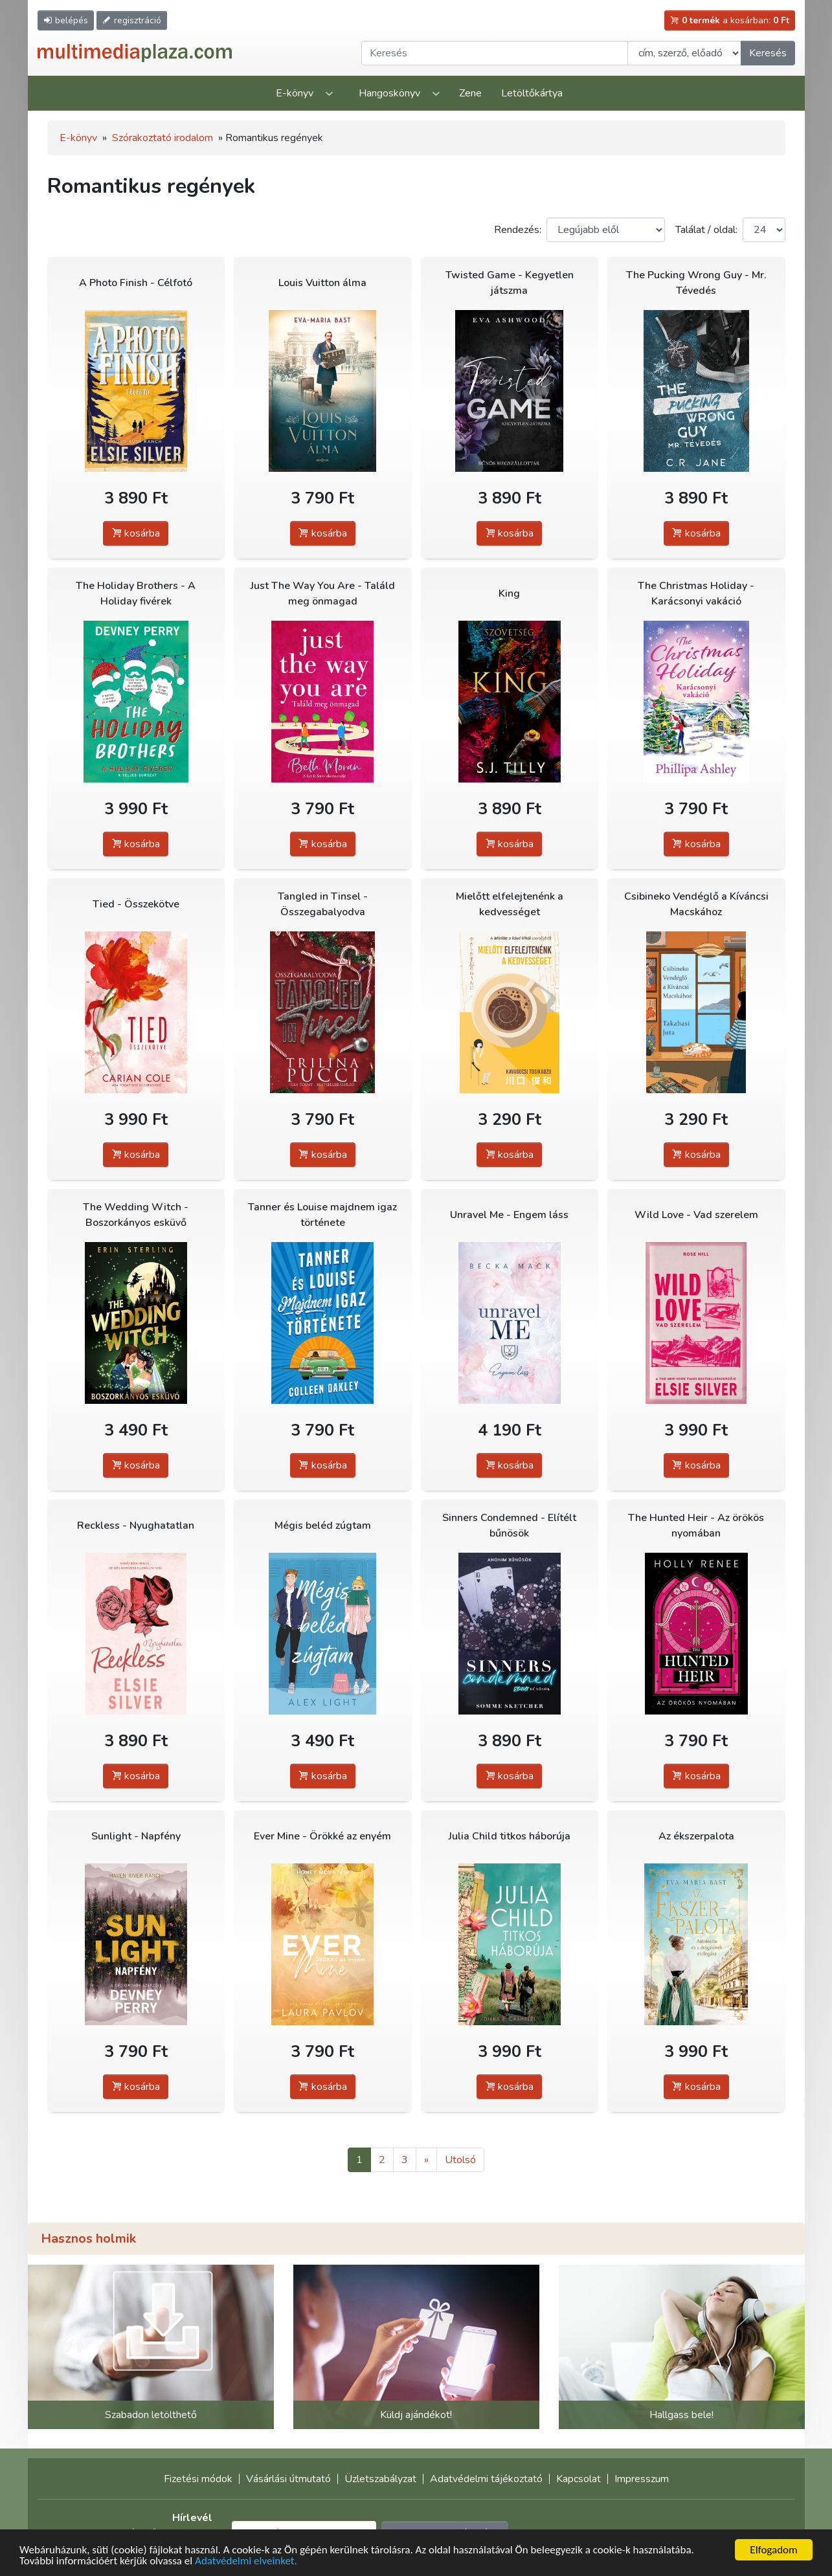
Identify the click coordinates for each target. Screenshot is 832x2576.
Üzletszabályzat (380, 2479)
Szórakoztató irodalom (162, 138)
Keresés (768, 53)
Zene (470, 93)
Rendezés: (517, 230)
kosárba (135, 533)
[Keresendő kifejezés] (494, 53)
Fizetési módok (198, 2479)
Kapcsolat (578, 2479)
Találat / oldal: (706, 230)
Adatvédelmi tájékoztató (486, 2479)
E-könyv (294, 93)
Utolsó (460, 2160)
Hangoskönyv (389, 93)
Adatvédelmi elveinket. (246, 2561)
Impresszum (641, 2479)
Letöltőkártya (532, 93)
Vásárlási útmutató (288, 2479)
